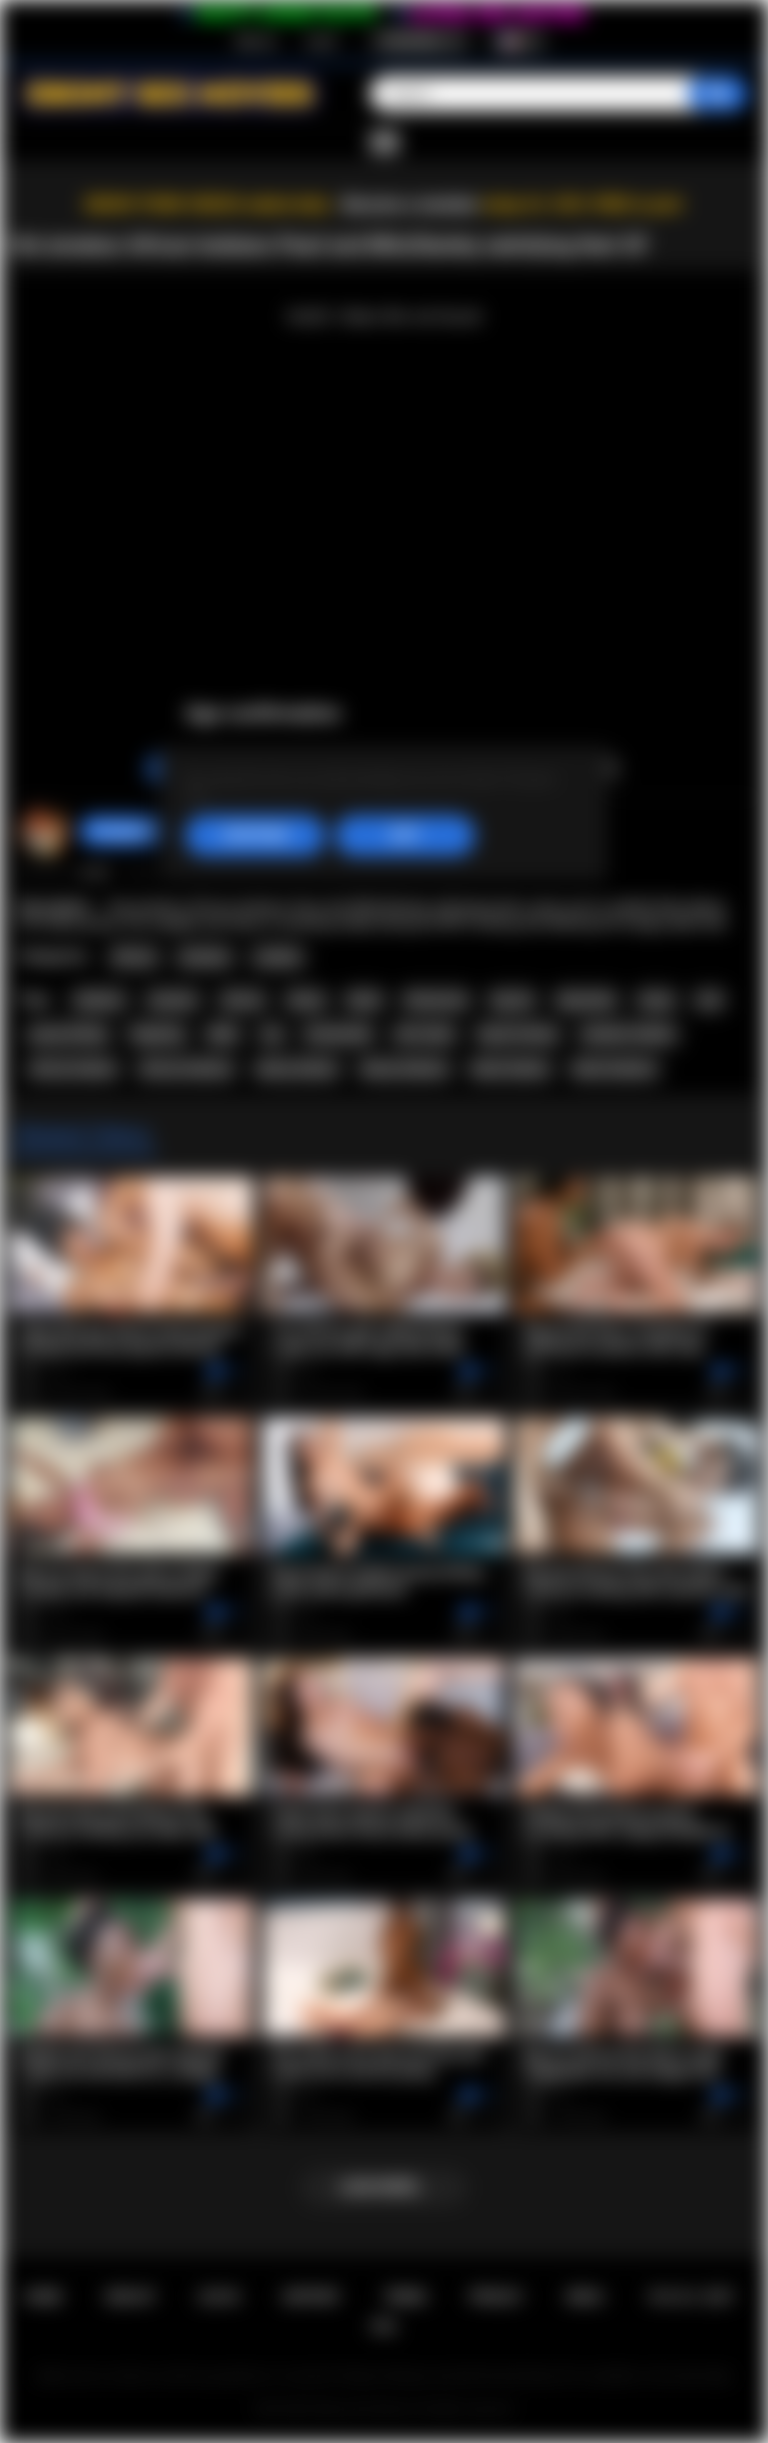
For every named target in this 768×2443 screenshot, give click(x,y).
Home (42, 2296)
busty (656, 1000)
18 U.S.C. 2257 (690, 2296)
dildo (223, 1034)
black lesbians (614, 1069)
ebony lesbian (297, 1069)
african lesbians (186, 1069)
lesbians (99, 1000)
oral (709, 1000)
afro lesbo (424, 1034)
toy (271, 1034)
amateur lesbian (628, 1034)
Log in (321, 41)
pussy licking (68, 1034)
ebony (306, 1000)
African (134, 957)
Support (311, 2296)
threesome (436, 1000)
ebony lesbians (404, 1069)
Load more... (384, 2187)
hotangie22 (124, 831)
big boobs (587, 1000)
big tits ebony (518, 1034)
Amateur (205, 957)
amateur (173, 1000)
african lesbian (73, 1069)
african (243, 1000)
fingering (157, 1034)
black (364, 1000)
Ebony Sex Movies (363, 2409)
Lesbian (278, 957)
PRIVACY (496, 2296)
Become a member (410, 204)
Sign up (255, 41)
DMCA (584, 2296)
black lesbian (510, 1069)
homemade (338, 1034)
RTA (384, 2326)
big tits (512, 1000)
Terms (405, 2296)
